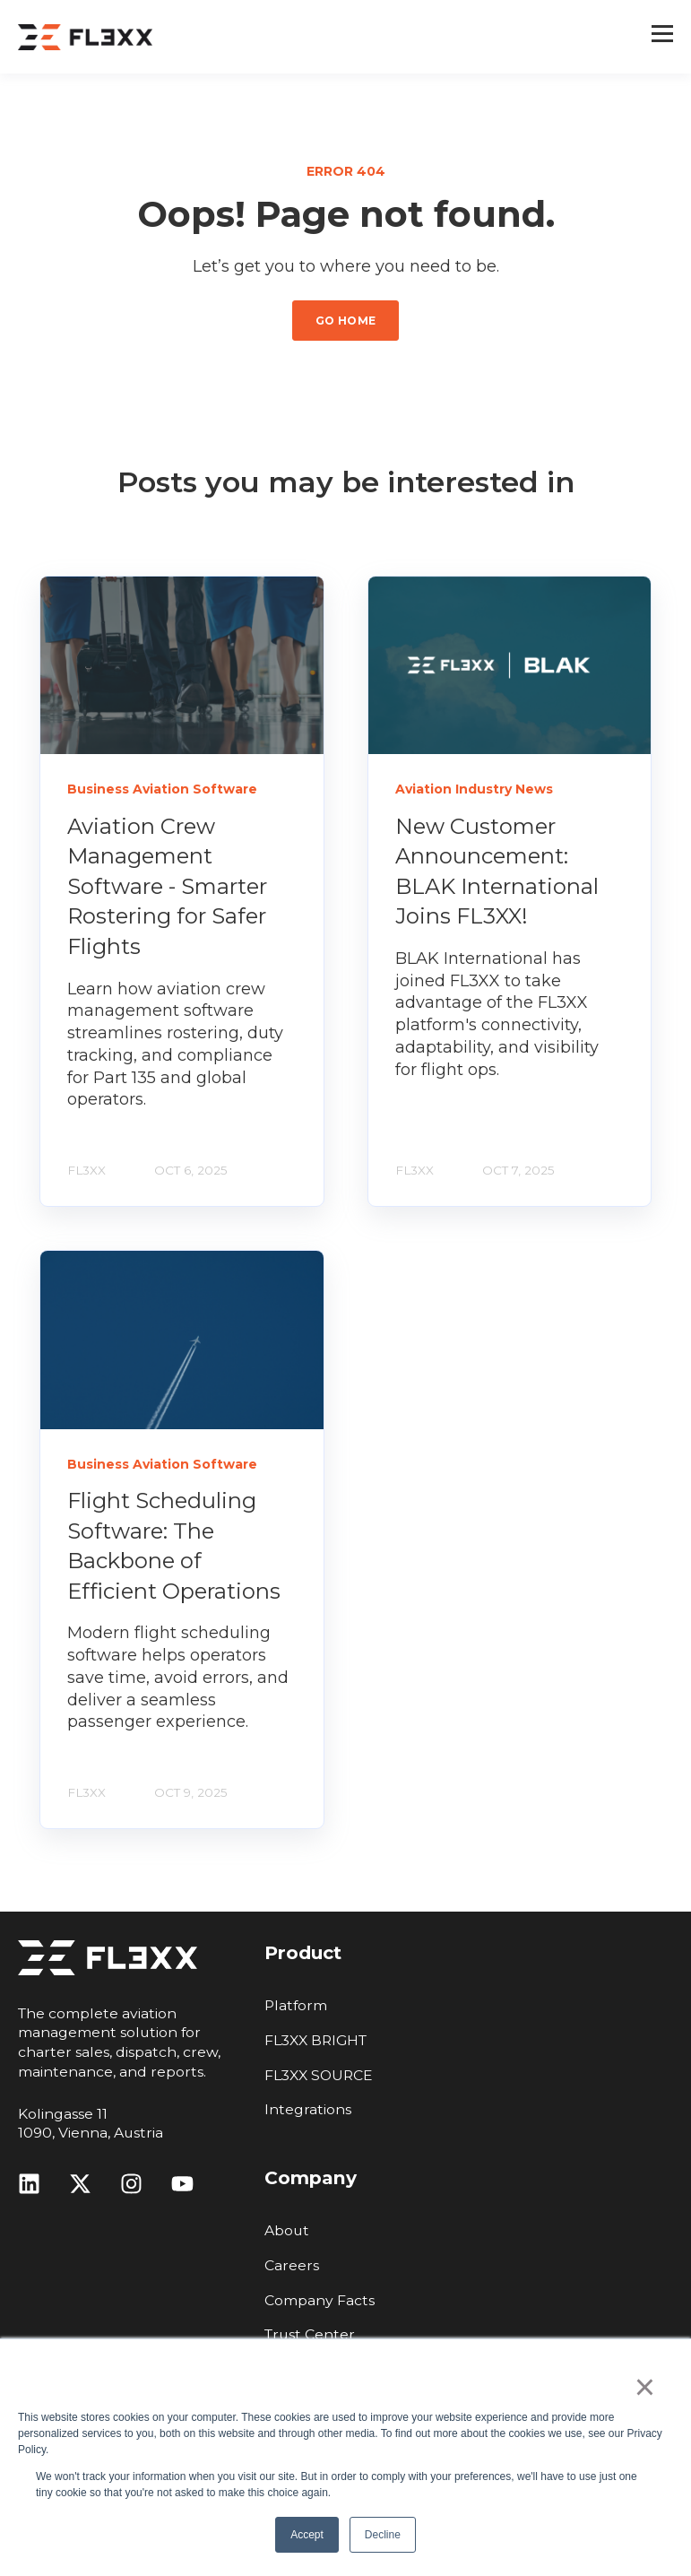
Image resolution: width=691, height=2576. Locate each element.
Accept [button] (307, 2534)
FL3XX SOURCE (318, 2075)
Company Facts (319, 2300)
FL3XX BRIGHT (315, 2040)
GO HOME (345, 320)
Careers (291, 2265)
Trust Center (309, 2334)
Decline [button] (383, 2534)
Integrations (307, 2109)
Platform (295, 2005)
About (286, 2230)
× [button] (645, 2387)
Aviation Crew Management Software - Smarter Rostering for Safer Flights (167, 886)
